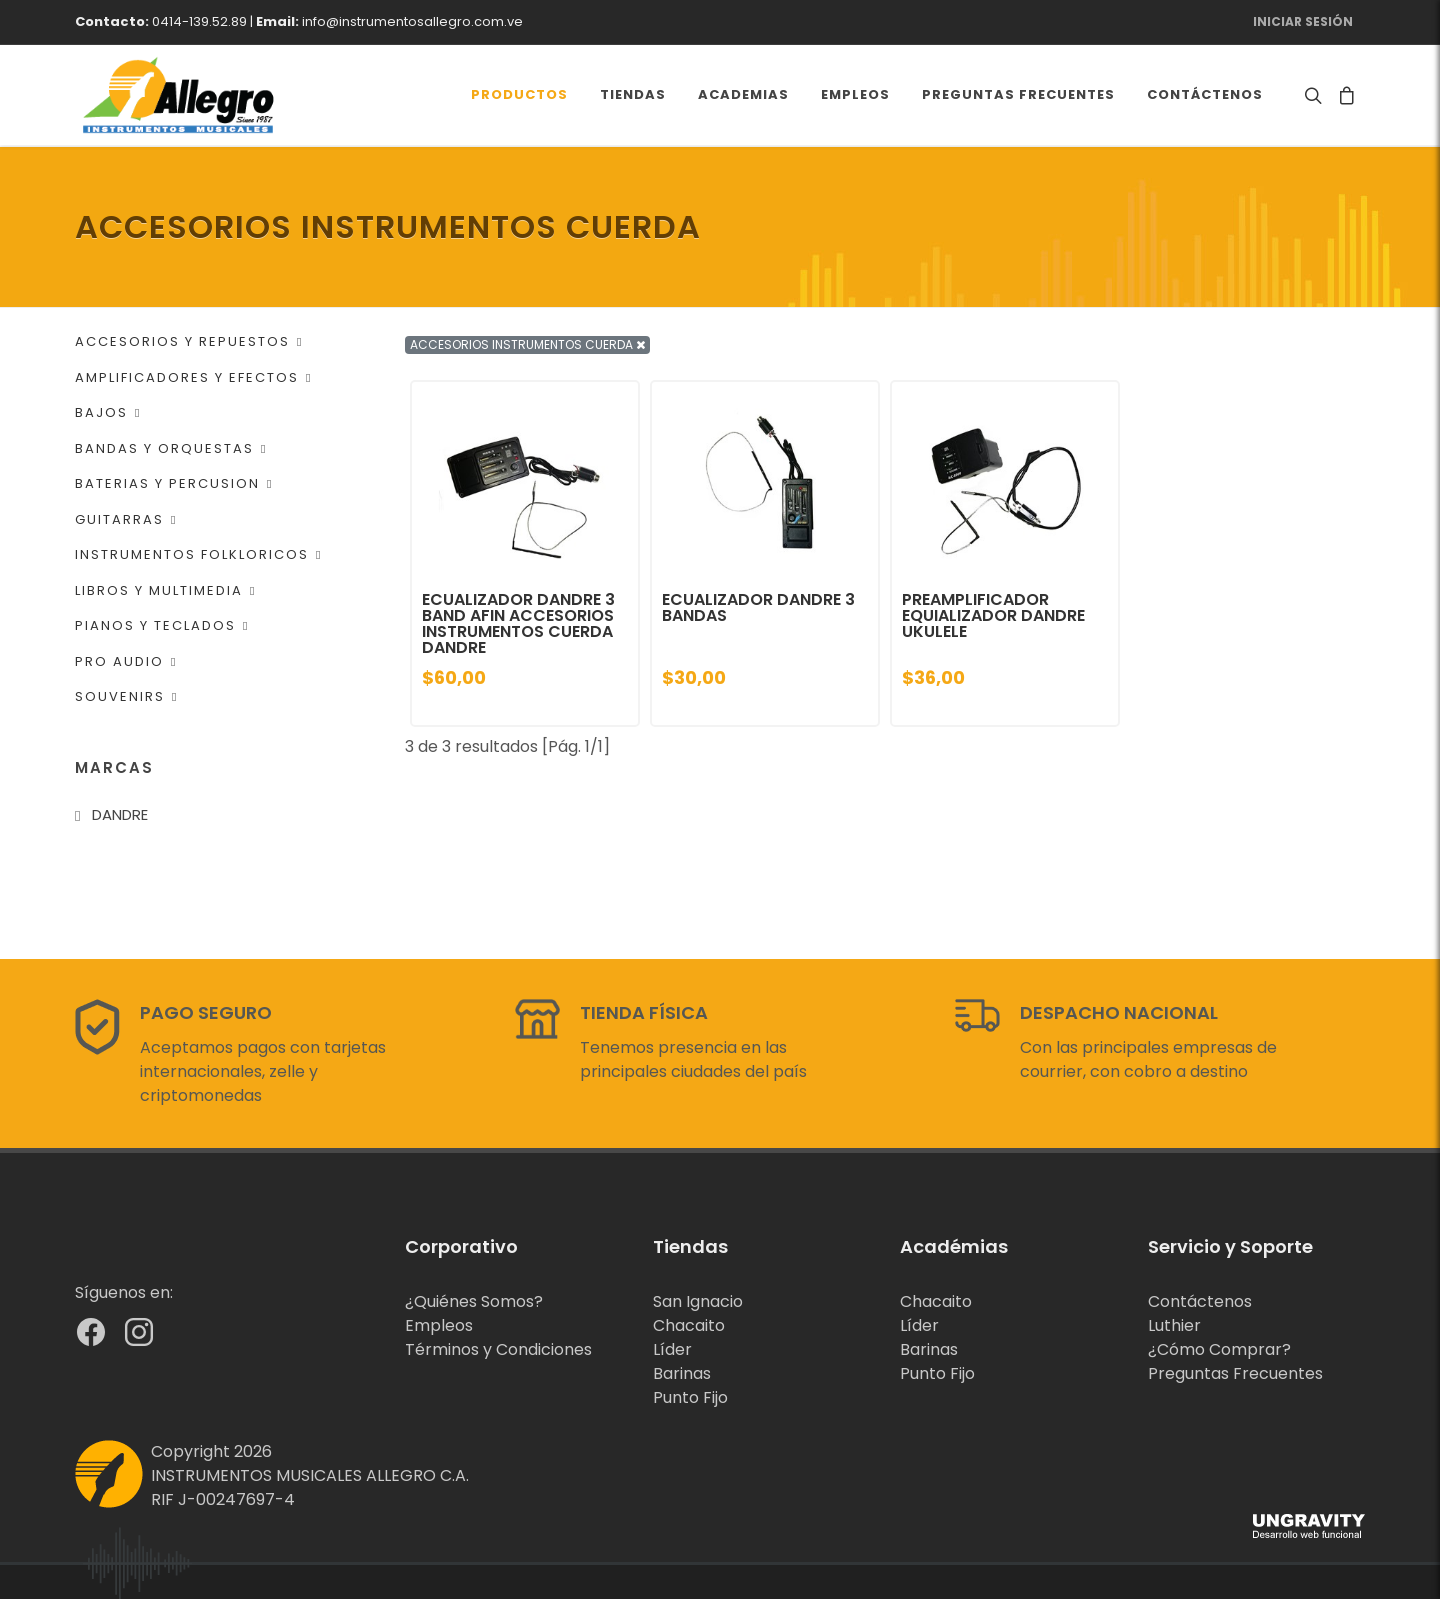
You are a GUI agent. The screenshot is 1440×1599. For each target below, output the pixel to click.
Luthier (1174, 1325)
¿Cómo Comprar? (1219, 1349)
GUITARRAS (126, 519)
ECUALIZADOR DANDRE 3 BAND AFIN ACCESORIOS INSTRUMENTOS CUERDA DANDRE (518, 623)
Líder (672, 1349)
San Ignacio (698, 1301)
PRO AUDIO (126, 661)
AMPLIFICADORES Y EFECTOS (193, 377)
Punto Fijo (690, 1397)
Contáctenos (1200, 1301)
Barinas (682, 1373)
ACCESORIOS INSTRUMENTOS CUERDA (527, 344)
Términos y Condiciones (498, 1349)
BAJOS (108, 412)
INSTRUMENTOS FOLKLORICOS (198, 554)
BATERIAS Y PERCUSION (174, 483)
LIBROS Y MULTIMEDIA (165, 590)
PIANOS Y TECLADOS (162, 625)
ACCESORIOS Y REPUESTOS (189, 341)
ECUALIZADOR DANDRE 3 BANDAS (758, 607)
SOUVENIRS (126, 696)
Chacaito (689, 1325)
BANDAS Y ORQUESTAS (171, 448)
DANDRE (120, 814)
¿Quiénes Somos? (474, 1301)
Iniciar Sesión (1303, 21)
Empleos (439, 1325)
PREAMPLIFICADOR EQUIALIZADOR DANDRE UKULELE (993, 615)
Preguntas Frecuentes (1235, 1373)
